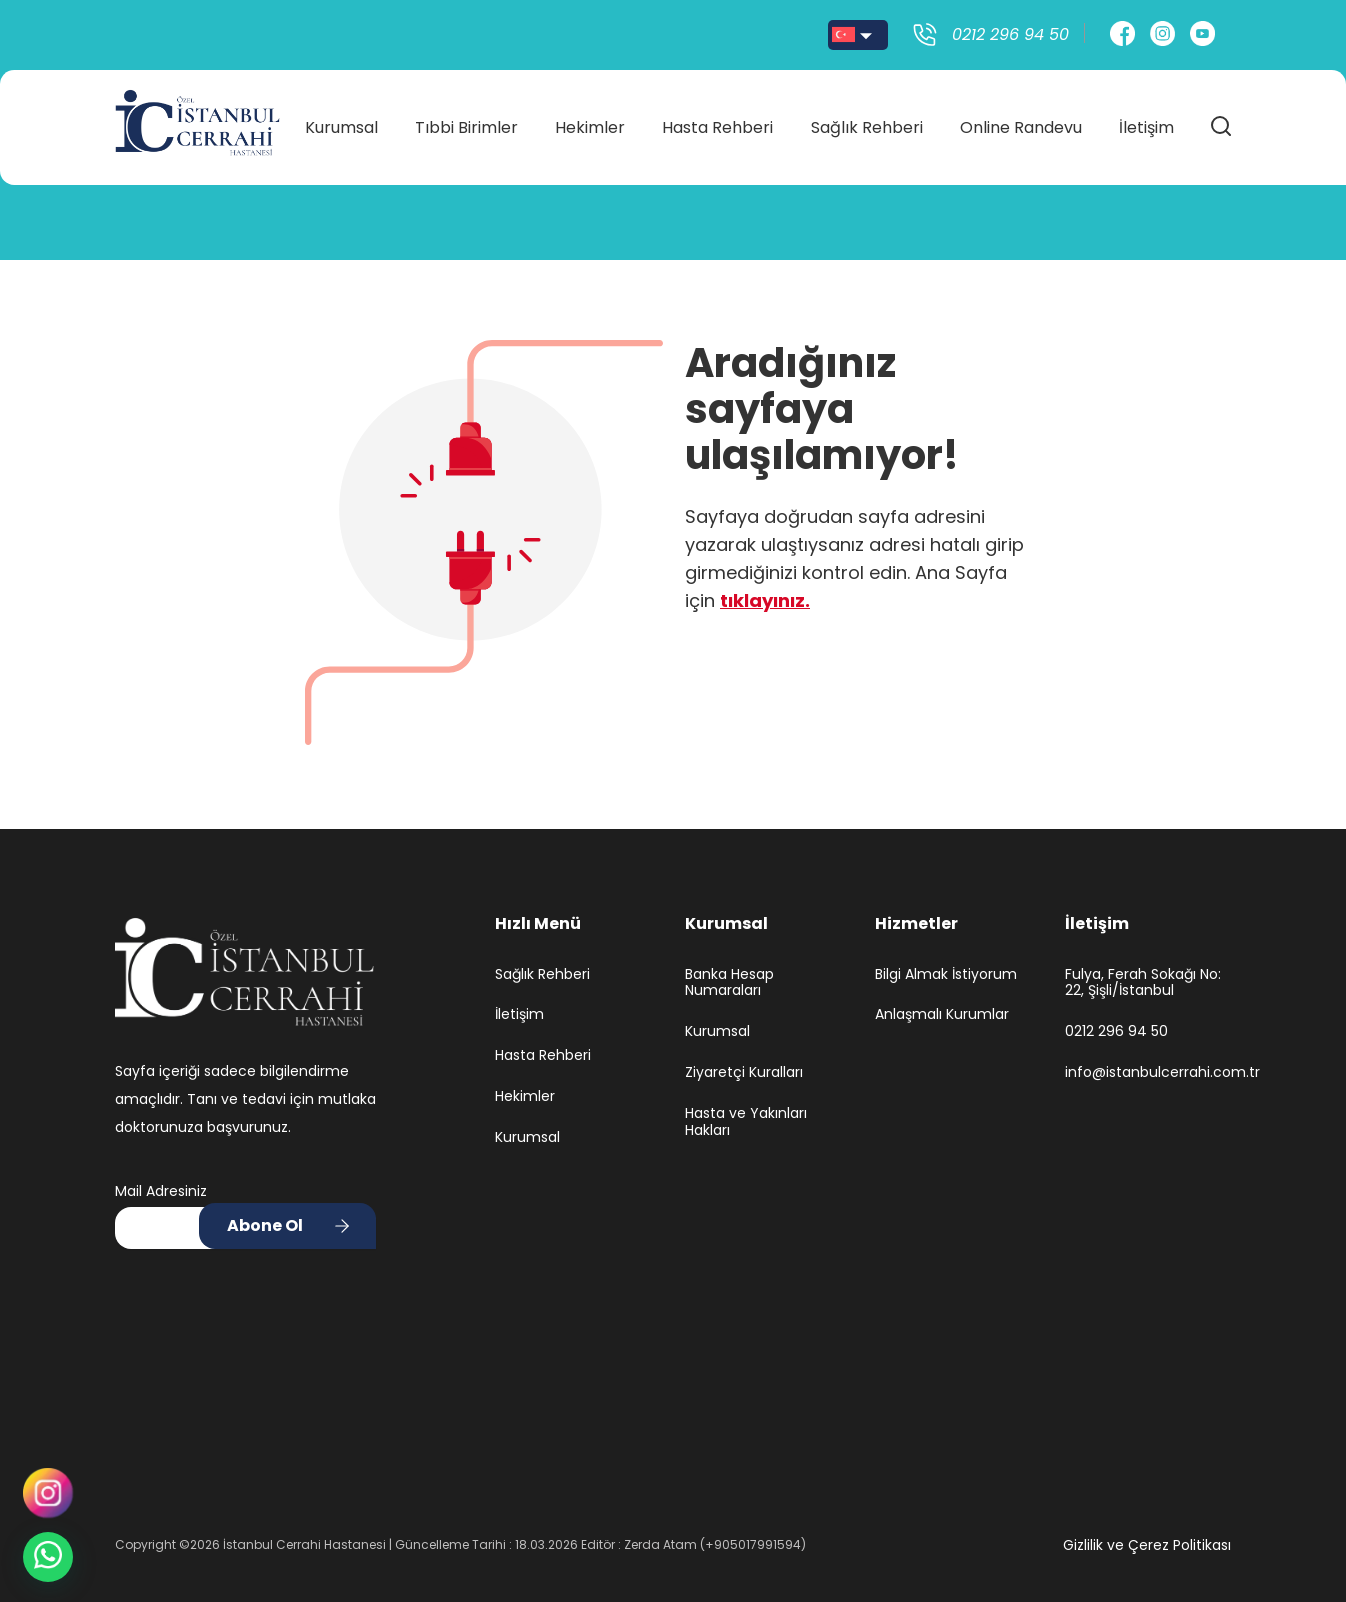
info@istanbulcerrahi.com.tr (1148, 1072)
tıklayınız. (765, 600)
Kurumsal (341, 121)
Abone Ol (265, 1225)
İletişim (1146, 121)
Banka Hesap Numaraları (729, 983)
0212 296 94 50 (1116, 1031)
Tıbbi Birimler (466, 121)
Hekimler (590, 121)
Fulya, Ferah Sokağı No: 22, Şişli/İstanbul (1143, 983)
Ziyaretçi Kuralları (744, 1072)
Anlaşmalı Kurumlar (942, 1014)
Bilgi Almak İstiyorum (946, 974)
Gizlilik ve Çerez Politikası (1147, 1545)
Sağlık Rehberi (867, 121)
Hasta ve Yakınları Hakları (746, 1122)
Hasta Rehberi (717, 121)
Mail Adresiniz (161, 1191)
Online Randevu (1021, 121)
